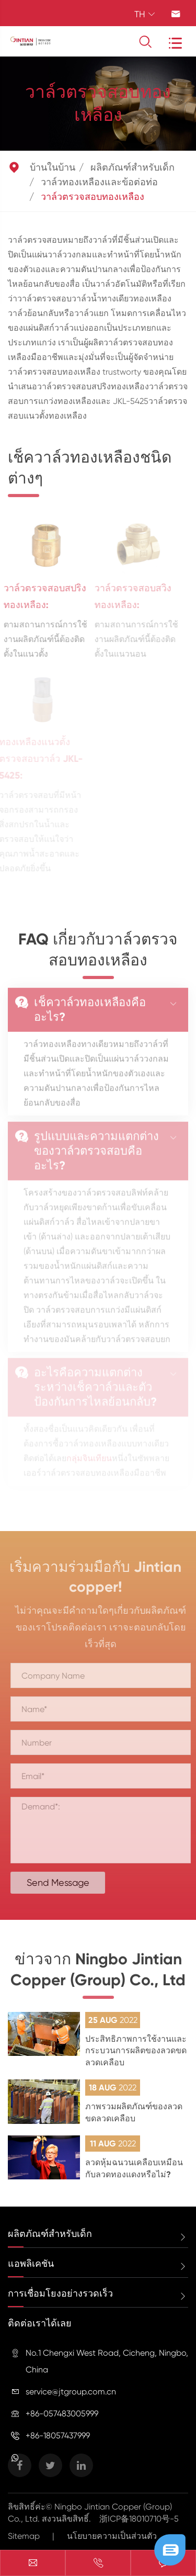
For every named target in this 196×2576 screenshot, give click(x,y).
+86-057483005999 (62, 2413)
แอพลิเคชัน (31, 2263)
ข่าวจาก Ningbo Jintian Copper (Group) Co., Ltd (98, 1973)
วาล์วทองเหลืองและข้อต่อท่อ (99, 181)
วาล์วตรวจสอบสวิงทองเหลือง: (128, 596)
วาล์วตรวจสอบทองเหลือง (92, 197)
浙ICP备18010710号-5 (139, 2519)
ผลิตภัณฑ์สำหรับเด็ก (132, 167)
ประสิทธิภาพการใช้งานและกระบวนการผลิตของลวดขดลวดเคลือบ (136, 2051)
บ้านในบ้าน (52, 167)
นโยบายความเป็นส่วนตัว (112, 2536)
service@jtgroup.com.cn (71, 2392)
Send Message (61, 1882)
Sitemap (24, 2536)
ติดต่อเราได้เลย (40, 2323)
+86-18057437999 (58, 2435)
